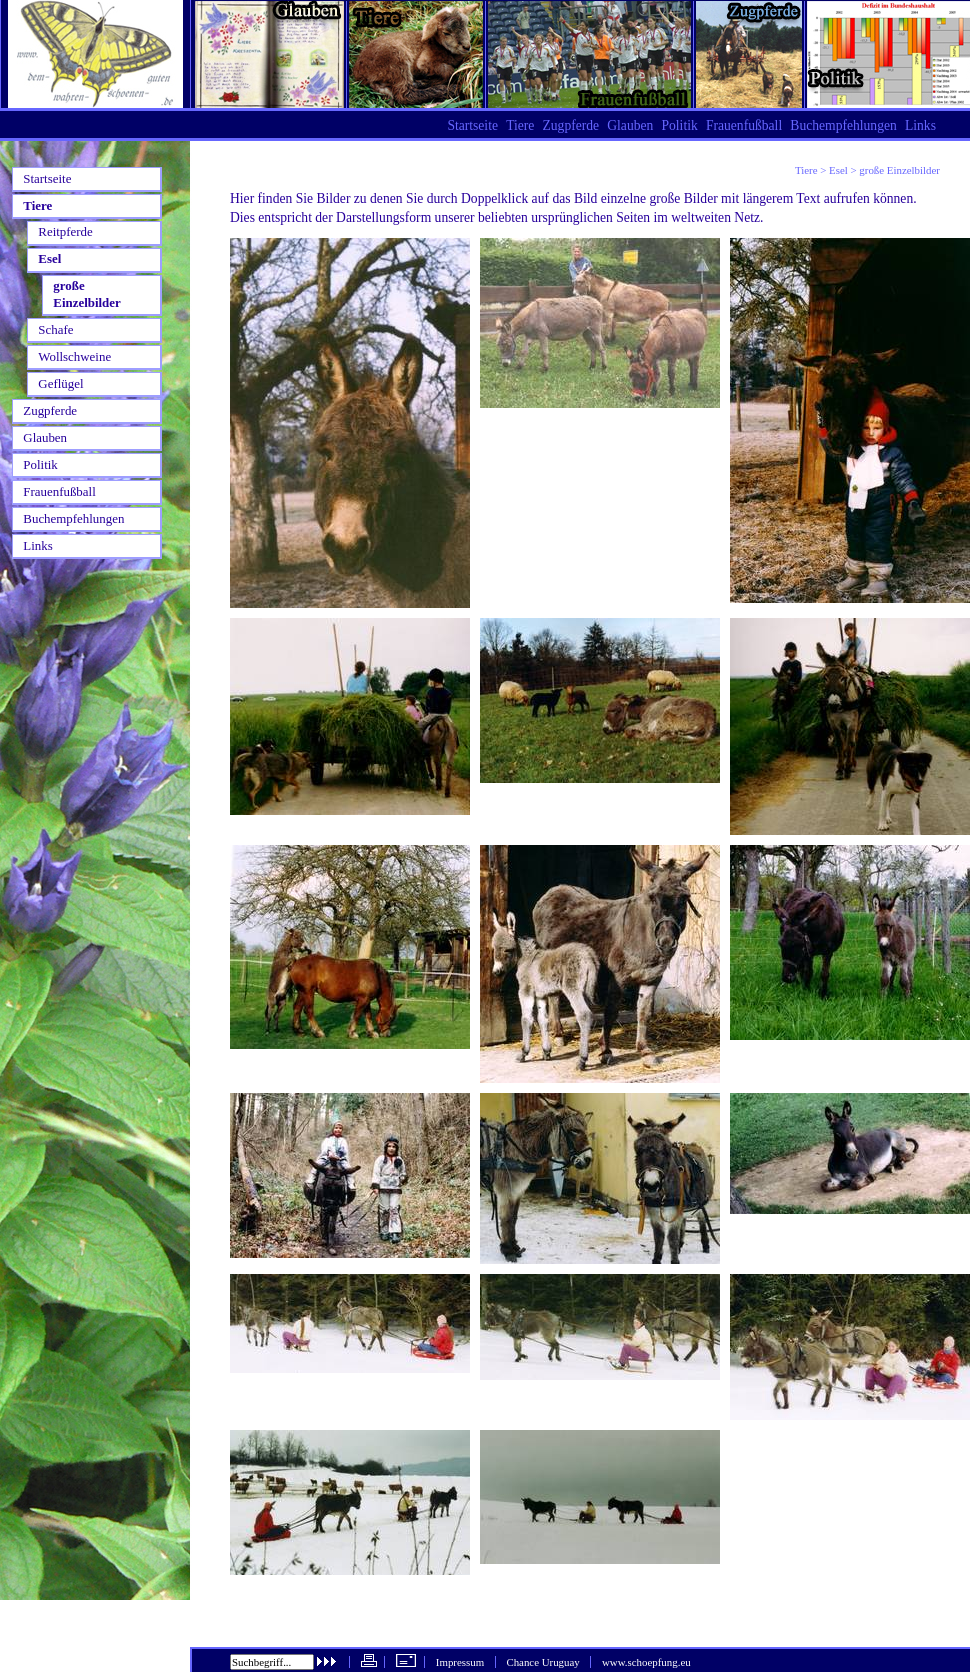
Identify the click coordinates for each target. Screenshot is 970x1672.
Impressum (460, 1662)
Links (920, 125)
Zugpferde (570, 125)
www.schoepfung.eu (646, 1662)
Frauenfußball (744, 125)
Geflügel (60, 383)
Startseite (472, 125)
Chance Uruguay (542, 1662)
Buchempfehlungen (843, 125)
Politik (679, 125)
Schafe (55, 329)
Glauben (630, 125)
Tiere (806, 170)
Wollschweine (74, 356)
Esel (838, 170)
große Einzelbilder (86, 294)
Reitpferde (65, 231)
